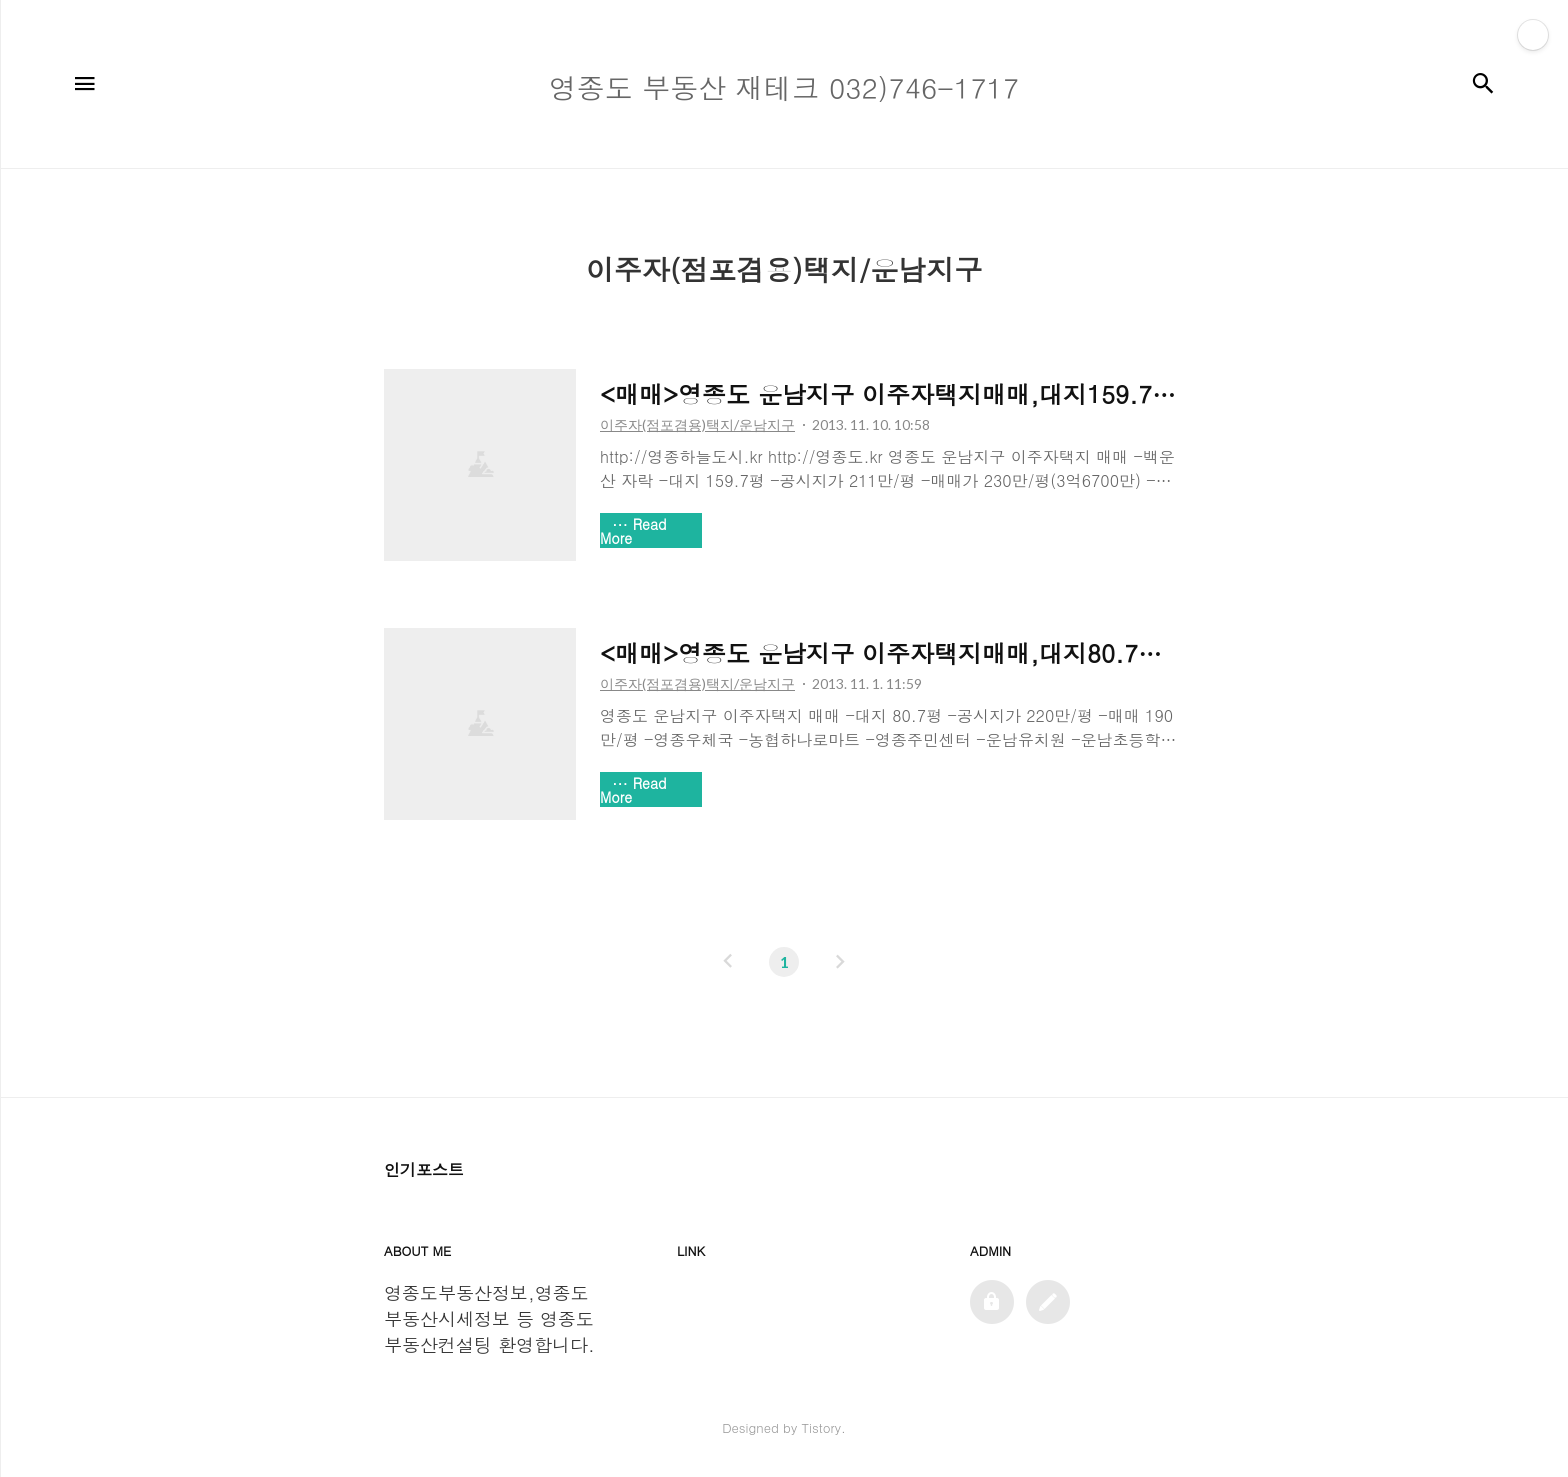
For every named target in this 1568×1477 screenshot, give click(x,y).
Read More (633, 531)
